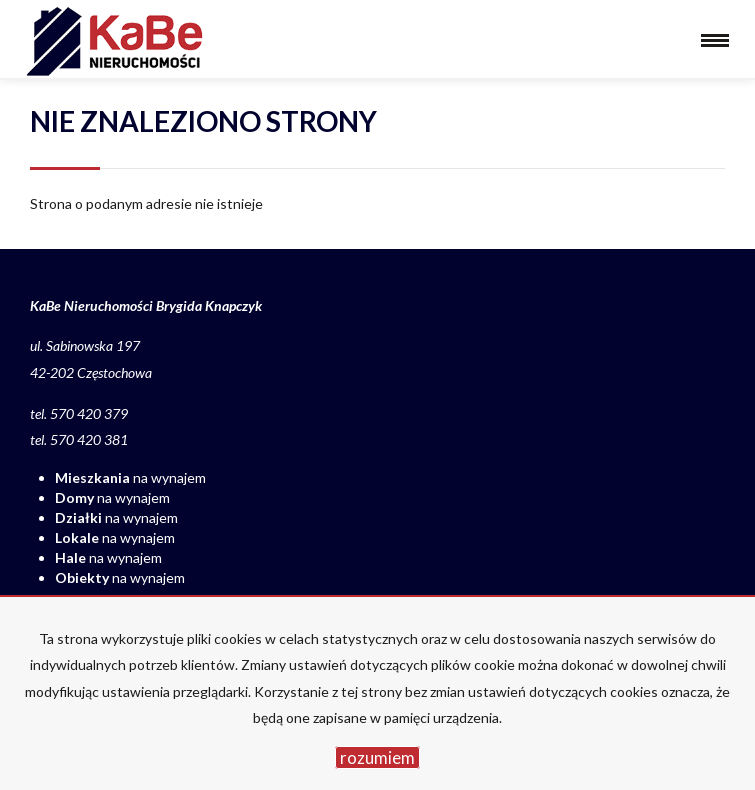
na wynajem (130, 477)
